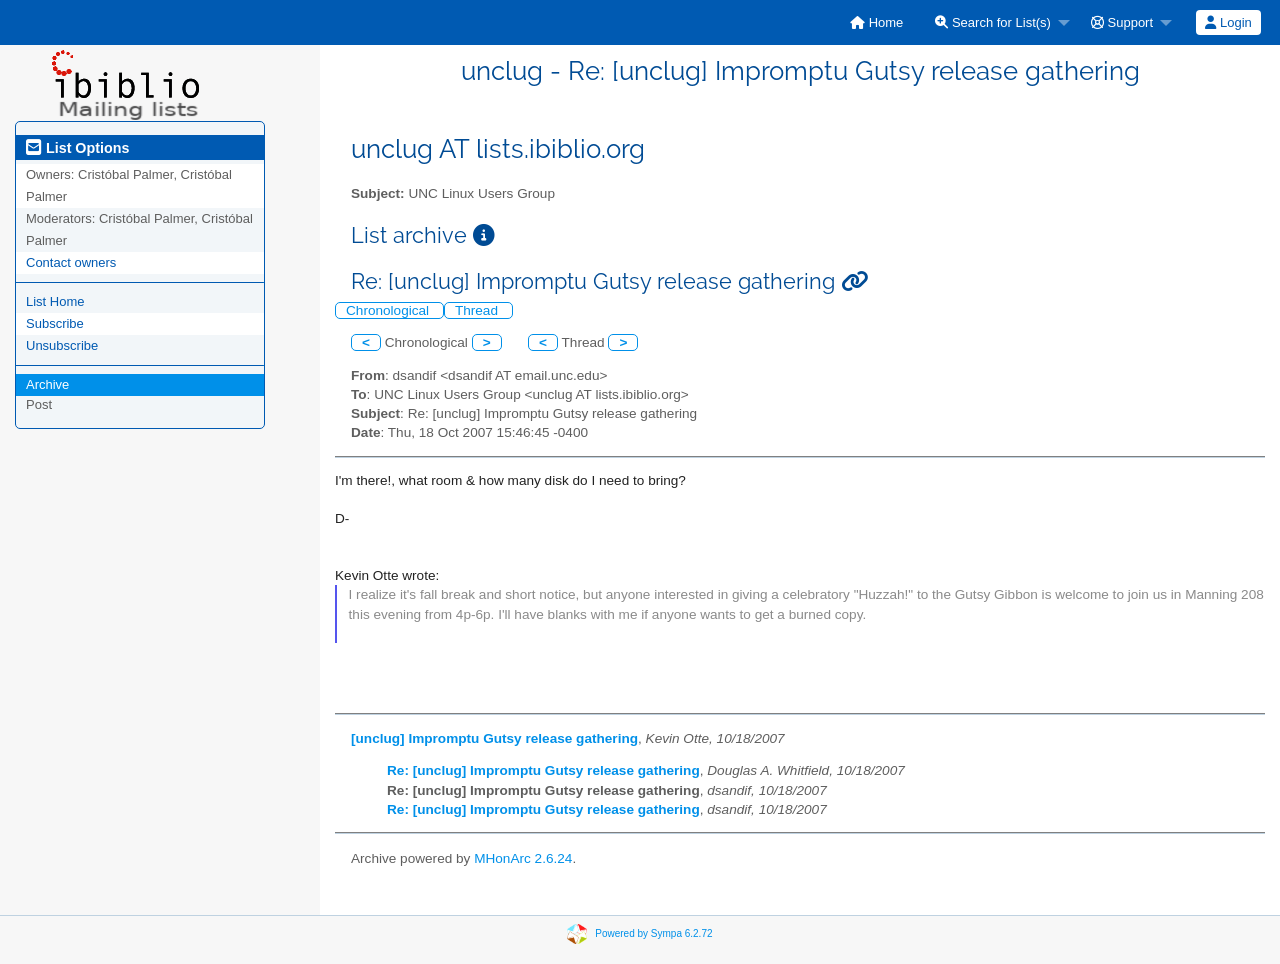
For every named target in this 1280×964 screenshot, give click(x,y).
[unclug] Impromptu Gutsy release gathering (494, 738)
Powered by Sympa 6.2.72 (653, 933)
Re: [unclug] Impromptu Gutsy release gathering (543, 770)
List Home (55, 301)
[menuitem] (876, 22)
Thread (478, 310)
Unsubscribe (62, 345)
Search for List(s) (993, 22)
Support (1122, 22)
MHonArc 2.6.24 (523, 858)
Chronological (389, 310)
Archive (47, 384)
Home (876, 22)
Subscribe (55, 323)
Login (1228, 22)
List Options (77, 148)
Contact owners (71, 262)
